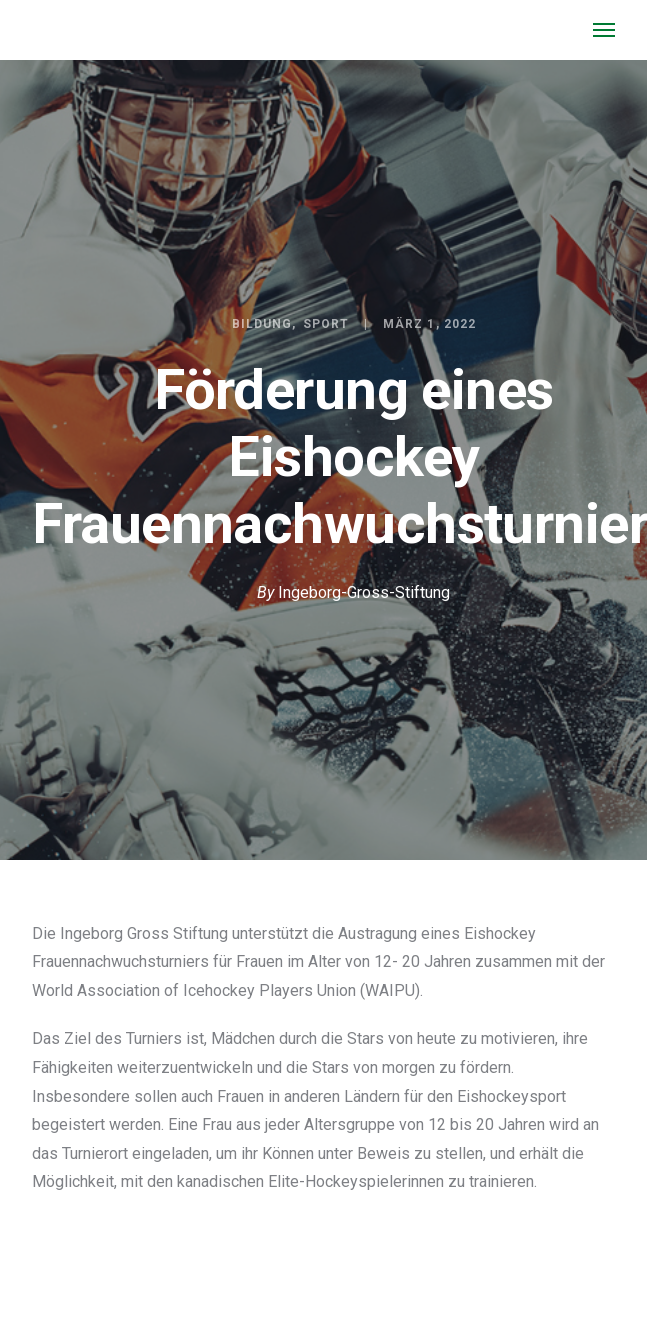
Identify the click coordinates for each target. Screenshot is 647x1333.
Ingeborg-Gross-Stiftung (364, 592)
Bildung (262, 324)
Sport (326, 324)
